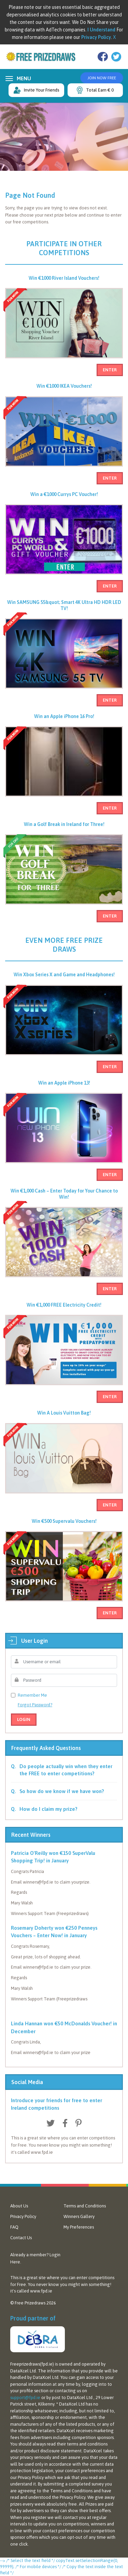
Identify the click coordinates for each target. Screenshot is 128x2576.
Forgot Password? (35, 1704)
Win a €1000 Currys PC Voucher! (64, 494)
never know (47, 2284)
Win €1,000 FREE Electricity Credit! (64, 1305)
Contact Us (21, 2237)
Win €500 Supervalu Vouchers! (64, 1521)
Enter (110, 369)
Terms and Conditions (84, 2205)
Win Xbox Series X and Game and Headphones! (64, 974)
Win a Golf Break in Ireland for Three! (64, 824)
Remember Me (32, 1695)
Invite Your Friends (36, 90)
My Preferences (78, 2227)
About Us (19, 2205)
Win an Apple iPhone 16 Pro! (64, 716)
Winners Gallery (79, 2216)
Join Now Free (101, 77)
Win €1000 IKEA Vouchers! (64, 386)
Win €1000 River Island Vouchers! (64, 278)
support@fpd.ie (25, 2397)
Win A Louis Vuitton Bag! (64, 1413)
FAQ (14, 2227)
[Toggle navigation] (8, 77)
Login (23, 1719)
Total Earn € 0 (95, 90)
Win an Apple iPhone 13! (64, 1083)
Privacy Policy (23, 2216)
